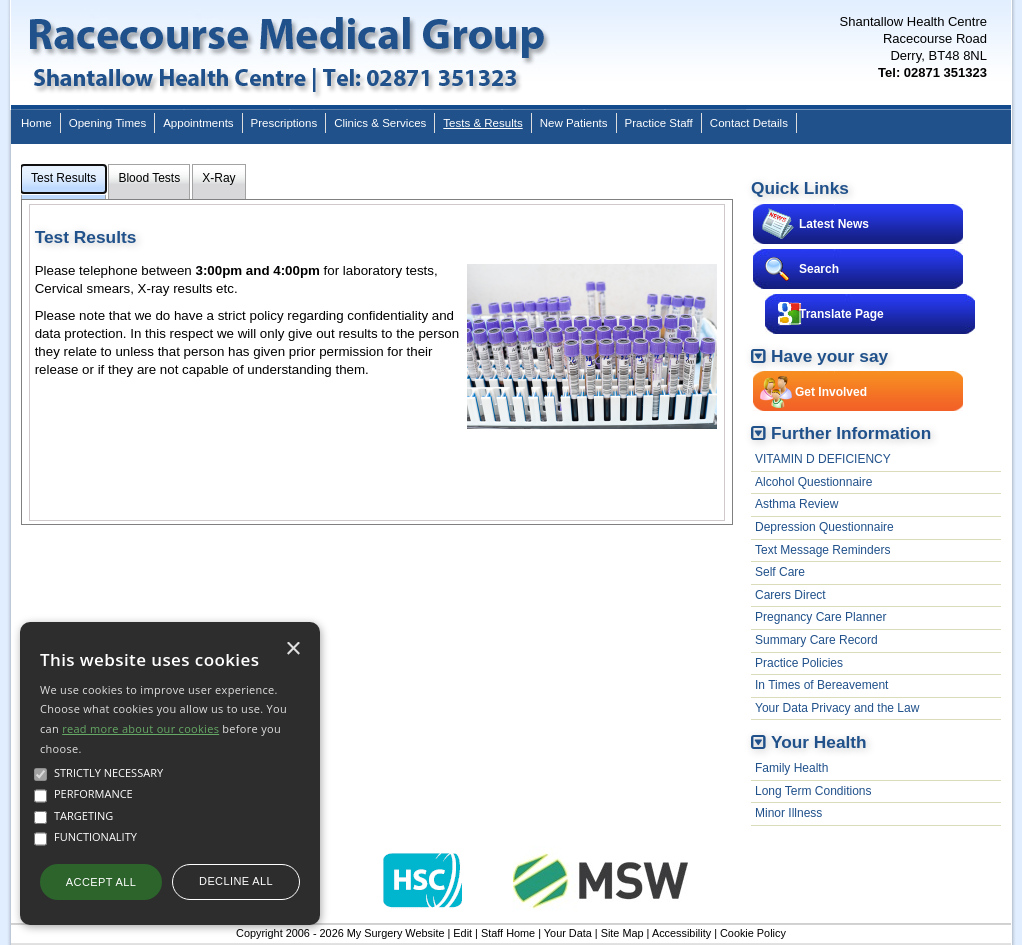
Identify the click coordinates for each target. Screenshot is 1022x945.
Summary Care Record (816, 640)
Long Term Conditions (813, 791)
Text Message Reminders (822, 550)
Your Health (819, 742)
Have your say (829, 356)
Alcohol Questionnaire (813, 482)
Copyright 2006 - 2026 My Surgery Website (340, 933)
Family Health (791, 768)
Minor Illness (788, 813)
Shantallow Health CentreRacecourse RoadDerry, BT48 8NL (913, 47)
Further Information (851, 433)
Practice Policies (799, 663)
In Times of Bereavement (821, 685)
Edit (462, 933)
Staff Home (508, 933)
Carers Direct (790, 595)
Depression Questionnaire (824, 527)
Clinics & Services (380, 123)
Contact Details (749, 123)
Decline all (236, 881)
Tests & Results (482, 123)
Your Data (568, 933)
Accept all (101, 882)
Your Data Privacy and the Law (837, 708)
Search (819, 269)
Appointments (198, 123)
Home (36, 123)
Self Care (780, 572)
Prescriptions (284, 123)
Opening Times (107, 123)
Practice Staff (659, 123)
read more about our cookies (140, 728)
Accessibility (681, 933)
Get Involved (831, 392)
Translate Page (841, 314)
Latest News (834, 224)
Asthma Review (796, 504)
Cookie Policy (753, 933)
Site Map (622, 933)
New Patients (574, 123)
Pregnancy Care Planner (820, 617)
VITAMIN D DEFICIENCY (823, 459)
